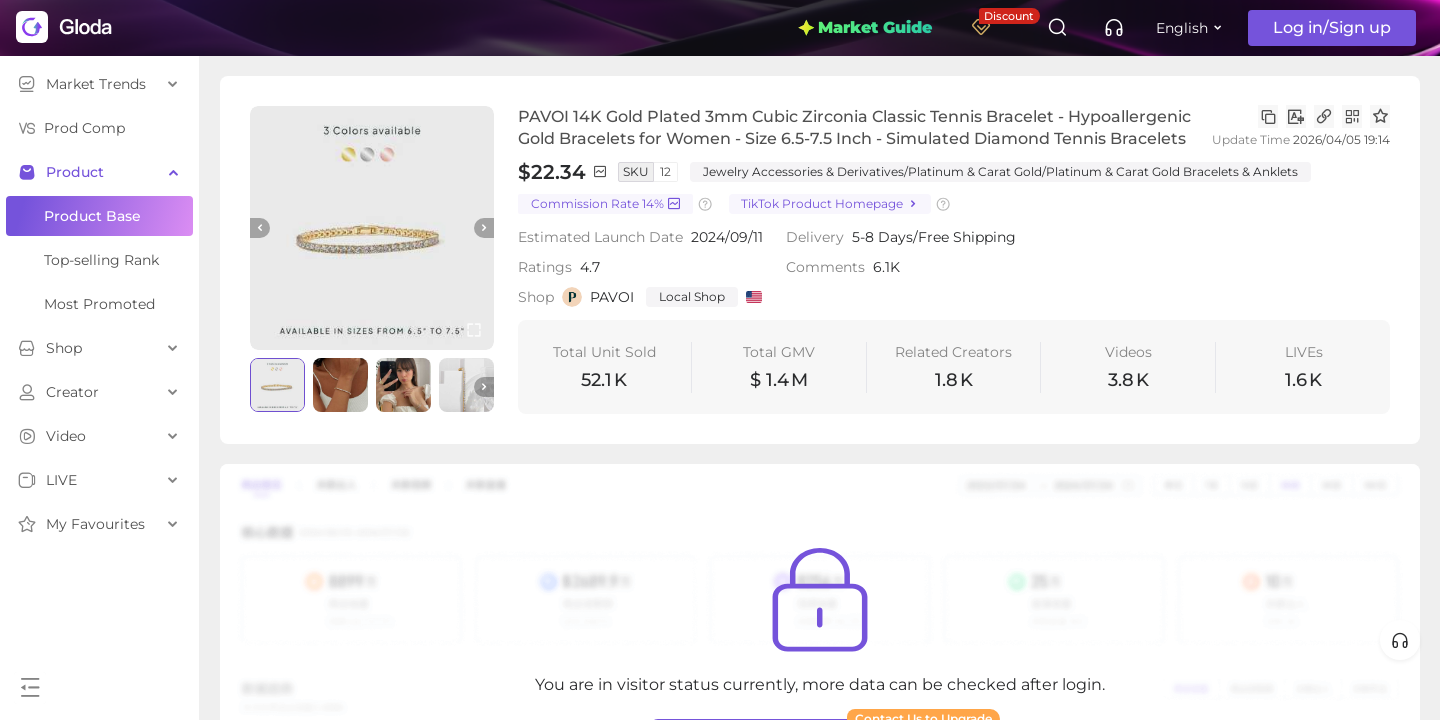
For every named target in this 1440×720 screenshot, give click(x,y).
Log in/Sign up (1332, 27)
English (1182, 28)
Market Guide (865, 27)
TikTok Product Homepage (830, 204)
